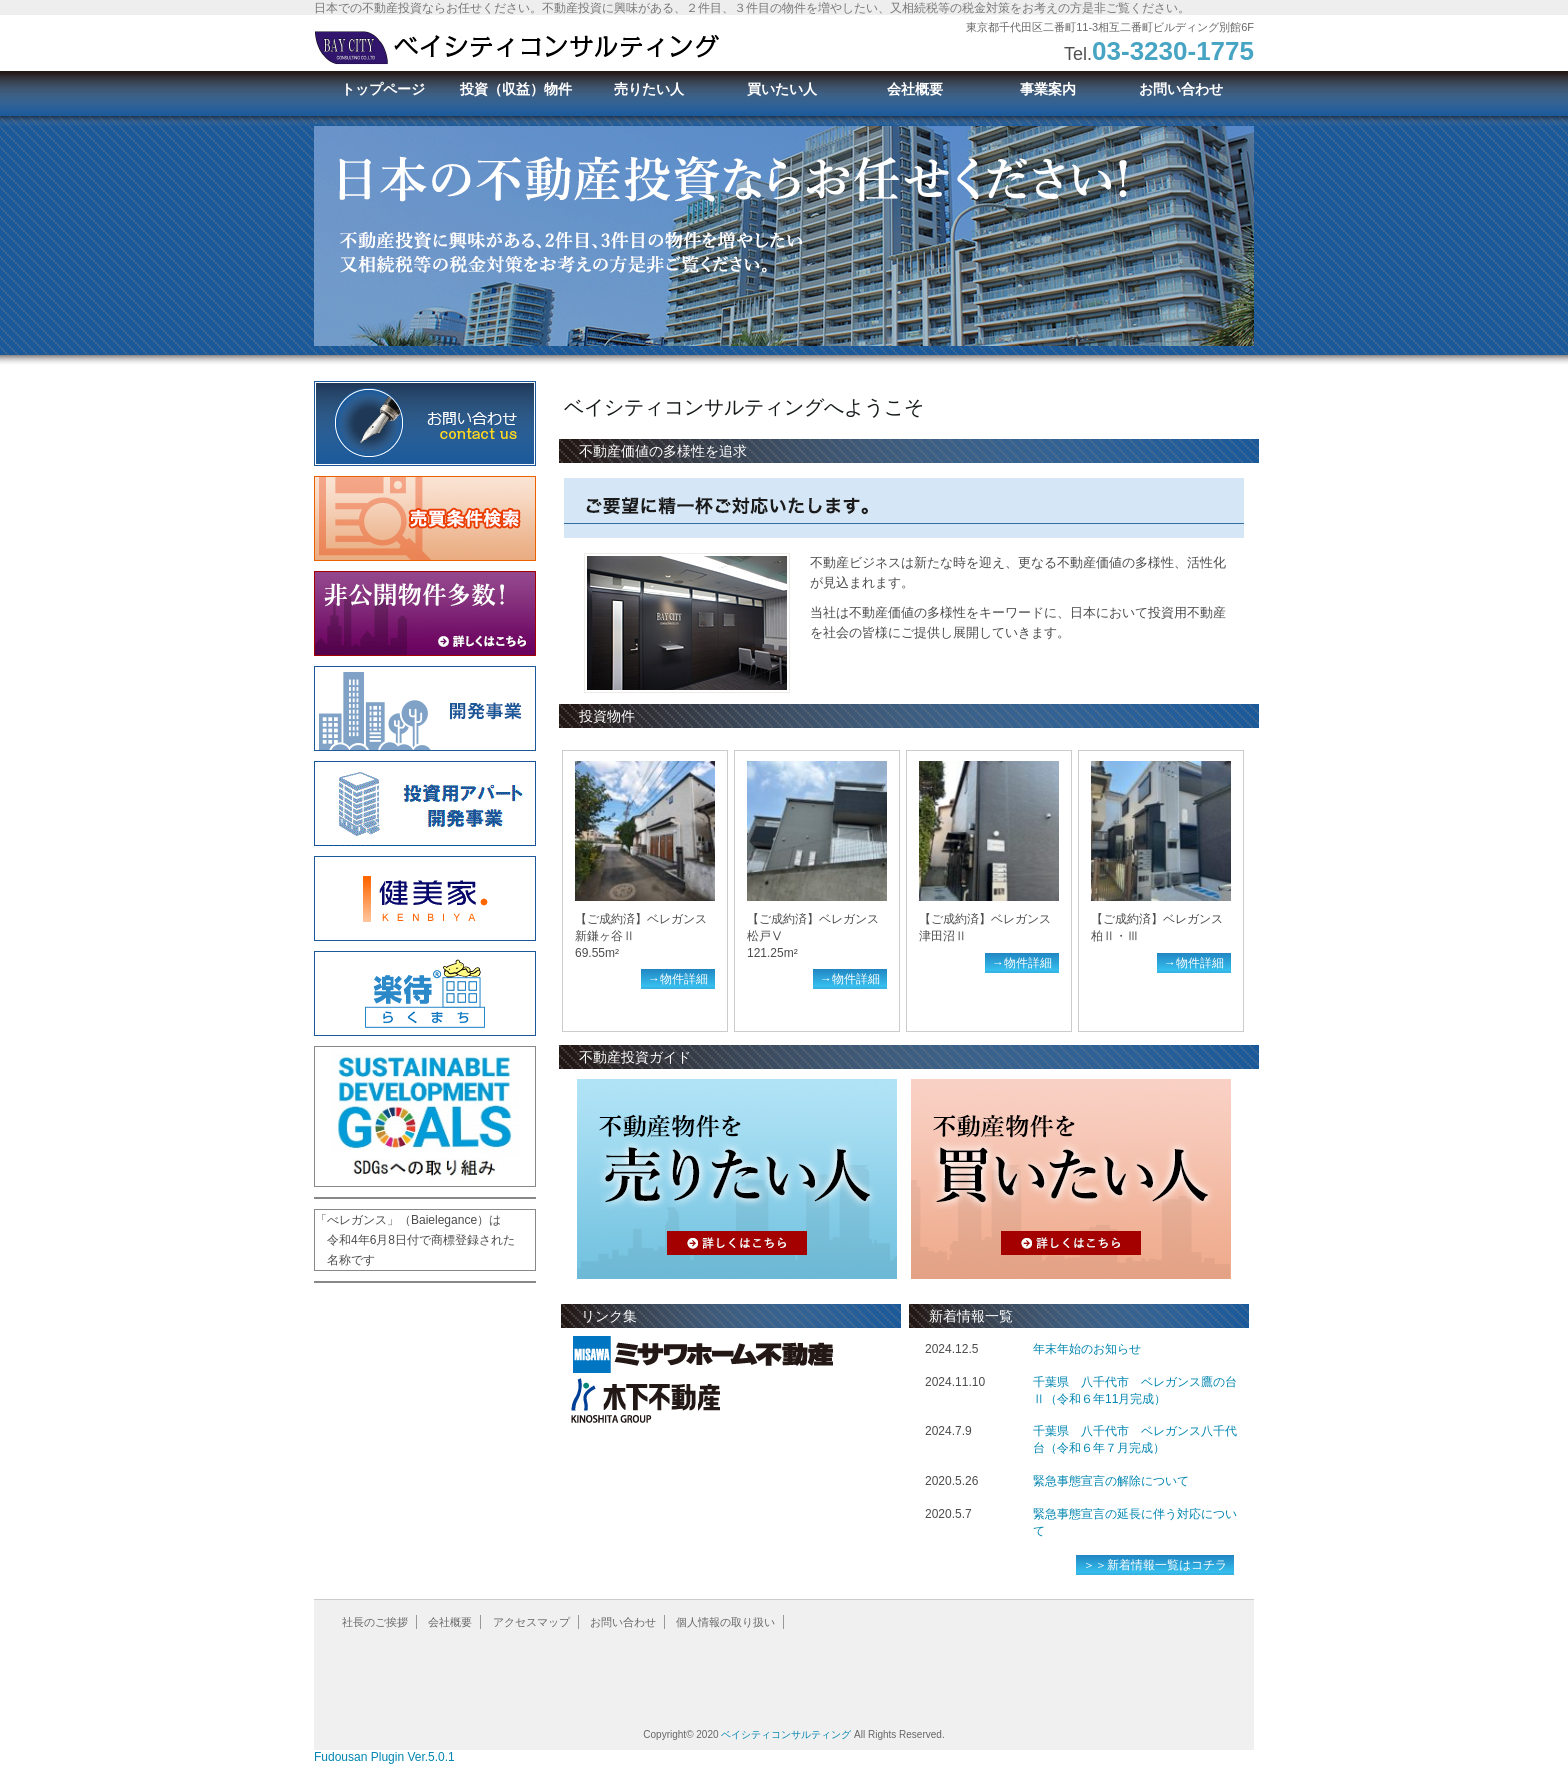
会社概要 (915, 89)
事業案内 (1048, 89)
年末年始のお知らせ (1087, 1349)
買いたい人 (782, 89)
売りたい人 (649, 89)
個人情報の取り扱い (725, 1622)
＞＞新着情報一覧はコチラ (1155, 1565)
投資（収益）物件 (516, 89)
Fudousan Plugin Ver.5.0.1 (384, 1757)
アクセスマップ (531, 1622)
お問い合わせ (1181, 89)
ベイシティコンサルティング (786, 1734)
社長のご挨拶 (375, 1622)
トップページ (383, 89)
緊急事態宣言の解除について (1111, 1481)
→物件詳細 (678, 979)
